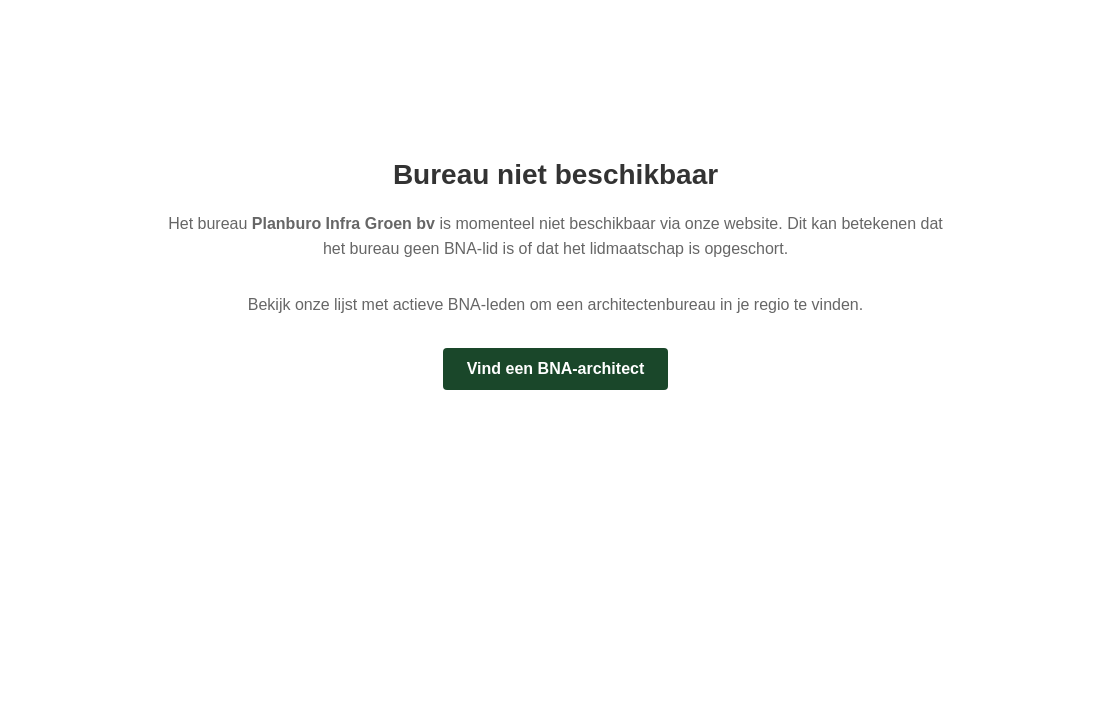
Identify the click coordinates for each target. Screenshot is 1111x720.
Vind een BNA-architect (556, 368)
